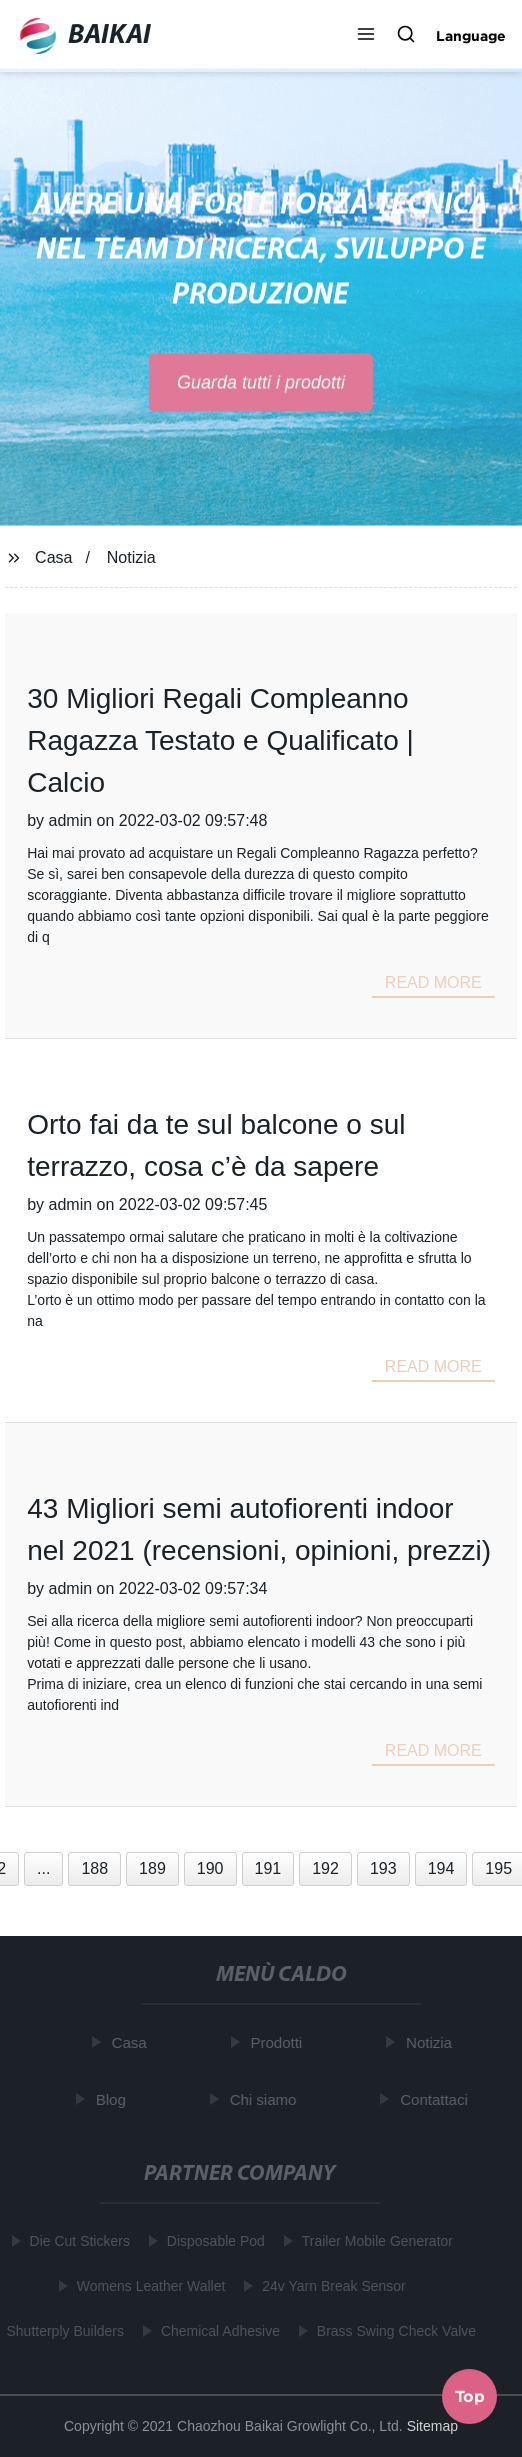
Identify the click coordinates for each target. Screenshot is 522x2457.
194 (441, 1868)
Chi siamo (264, 2099)
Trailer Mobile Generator (375, 2241)
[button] (366, 36)
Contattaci (436, 2099)
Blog (113, 2099)
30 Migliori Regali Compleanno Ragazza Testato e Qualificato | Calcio (220, 740)
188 (94, 1868)
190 (210, 1868)
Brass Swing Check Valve (395, 2331)
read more (433, 982)
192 (325, 1868)
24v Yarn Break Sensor (332, 2286)
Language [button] (471, 36)
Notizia (131, 557)
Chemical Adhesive (219, 2331)
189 (152, 1868)
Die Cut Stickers (78, 2241)
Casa (53, 557)
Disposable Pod (214, 2241)
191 (268, 1868)
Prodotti (278, 2042)
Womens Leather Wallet (149, 2286)
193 (383, 1868)
